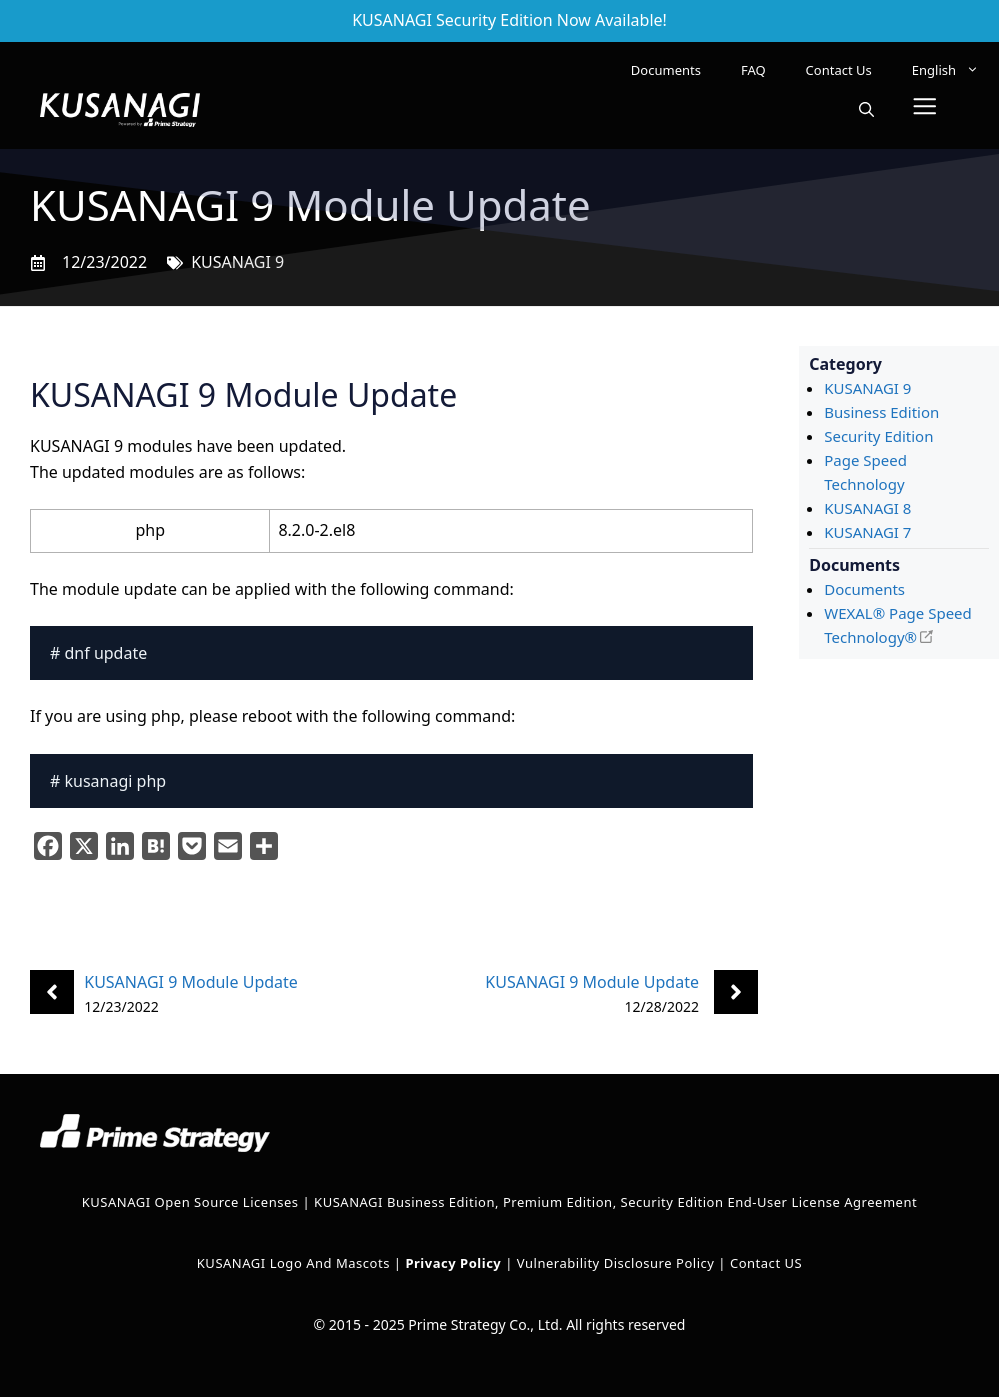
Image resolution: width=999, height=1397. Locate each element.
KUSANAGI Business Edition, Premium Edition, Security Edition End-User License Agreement (615, 1202)
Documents (666, 70)
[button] (866, 110)
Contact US (766, 1263)
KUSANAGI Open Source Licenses (190, 1202)
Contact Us (839, 70)
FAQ (753, 70)
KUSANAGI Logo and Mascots (295, 1263)
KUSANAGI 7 (867, 532)
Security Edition (878, 436)
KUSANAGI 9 (237, 262)
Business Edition (881, 412)
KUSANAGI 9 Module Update (191, 982)
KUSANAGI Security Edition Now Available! (509, 20)
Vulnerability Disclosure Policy (616, 1263)
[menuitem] (945, 70)
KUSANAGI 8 (867, 508)
